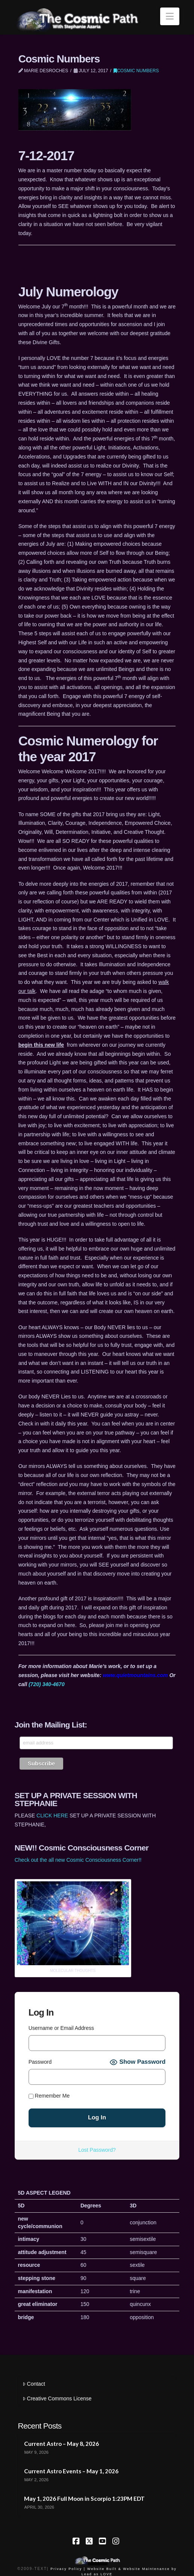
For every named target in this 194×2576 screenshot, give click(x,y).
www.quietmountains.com (135, 1675)
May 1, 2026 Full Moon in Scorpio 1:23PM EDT (84, 2498)
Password (40, 2062)
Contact (34, 2384)
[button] (169, 16)
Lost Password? (97, 2150)
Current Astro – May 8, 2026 (61, 2443)
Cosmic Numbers (136, 70)
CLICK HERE (52, 1815)
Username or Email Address (61, 2028)
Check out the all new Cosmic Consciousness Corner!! (78, 1860)
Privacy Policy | (67, 2569)
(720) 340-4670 (47, 1684)
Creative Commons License (57, 2398)
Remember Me (49, 2096)
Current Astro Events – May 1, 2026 (71, 2471)
